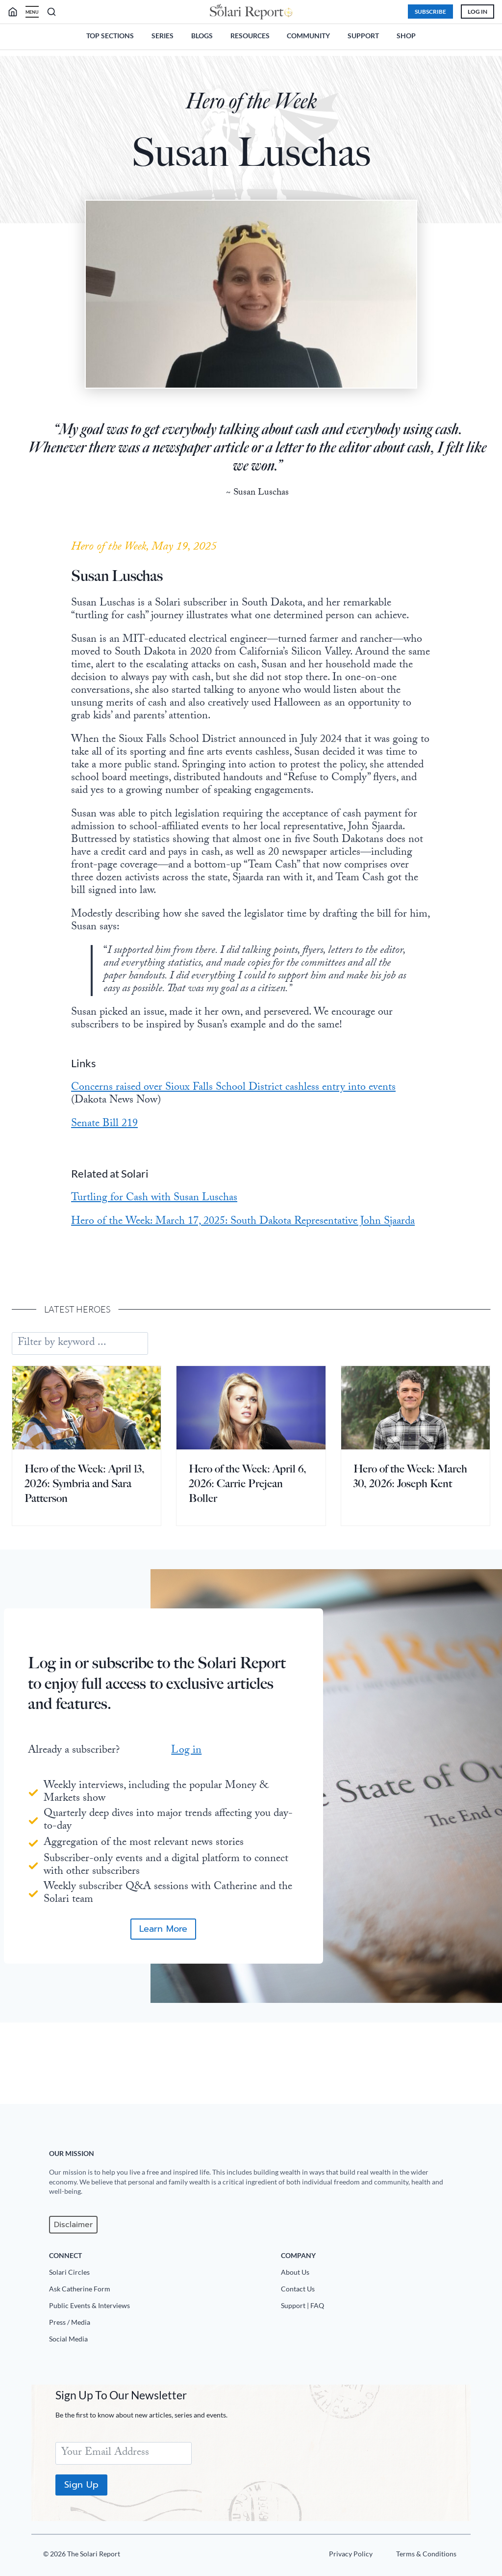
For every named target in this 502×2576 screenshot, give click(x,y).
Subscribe (425, 11)
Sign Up (85, 2485)
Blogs (202, 35)
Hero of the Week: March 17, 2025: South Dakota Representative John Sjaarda (248, 1292)
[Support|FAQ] (374, 2307)
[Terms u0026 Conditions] (421, 2556)
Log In (472, 11)
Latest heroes (78, 1386)
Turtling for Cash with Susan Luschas (176, 1262)
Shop (406, 35)
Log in (186, 1835)
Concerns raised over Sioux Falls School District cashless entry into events (240, 1158)
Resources (250, 35)
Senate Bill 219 (126, 1188)
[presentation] (86, 1484)
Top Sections (110, 35)
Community (308, 35)
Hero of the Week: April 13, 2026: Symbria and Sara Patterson (85, 1560)
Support (363, 35)
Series (162, 35)
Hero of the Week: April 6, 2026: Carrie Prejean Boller (247, 1560)
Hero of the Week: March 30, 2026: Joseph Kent (410, 1553)
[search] (20, 12)
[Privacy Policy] (345, 2556)
